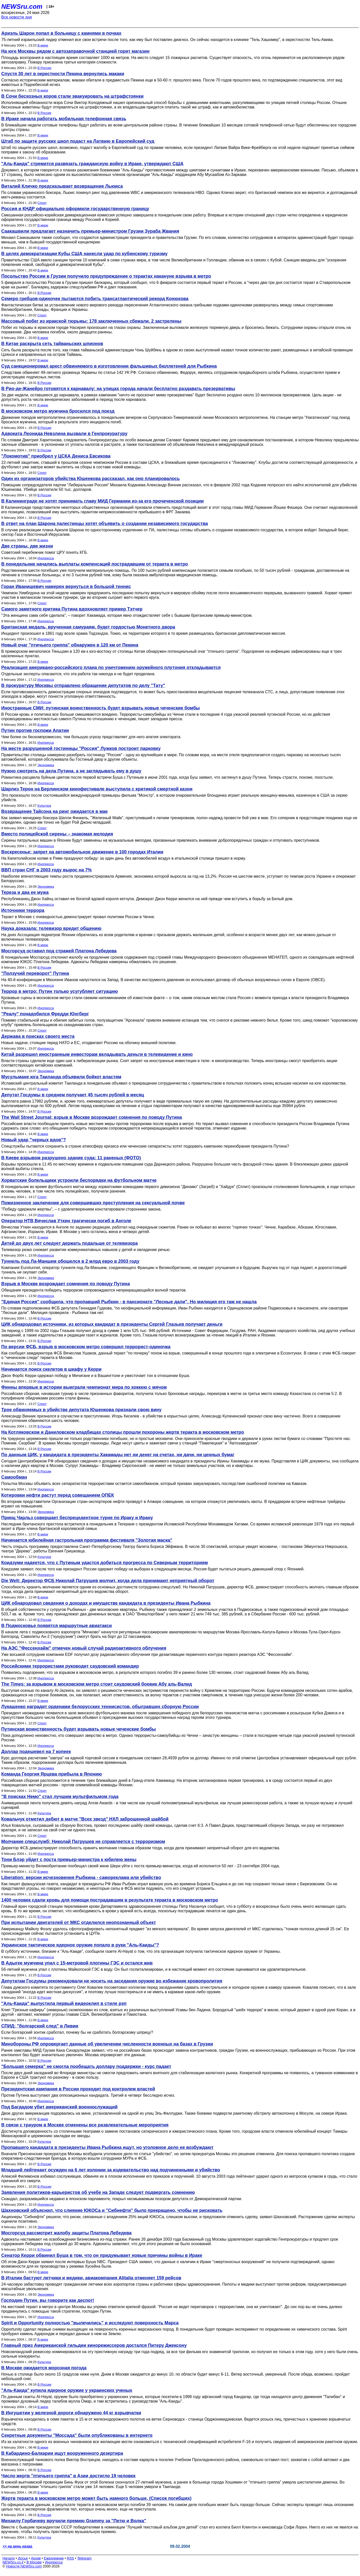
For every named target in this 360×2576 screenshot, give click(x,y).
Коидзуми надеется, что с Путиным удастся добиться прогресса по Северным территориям (104, 1562)
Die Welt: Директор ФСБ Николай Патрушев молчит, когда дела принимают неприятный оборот (107, 1580)
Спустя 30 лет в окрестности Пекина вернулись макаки (62, 73)
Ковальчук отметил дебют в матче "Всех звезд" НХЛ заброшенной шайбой (84, 1819)
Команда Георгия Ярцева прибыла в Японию (51, 1774)
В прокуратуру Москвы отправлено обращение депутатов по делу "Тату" (83, 685)
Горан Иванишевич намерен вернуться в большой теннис (66, 586)
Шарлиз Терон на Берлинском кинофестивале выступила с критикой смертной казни (96, 788)
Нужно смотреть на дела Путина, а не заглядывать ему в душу (71, 770)
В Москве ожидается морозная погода (43, 2367)
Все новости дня (16, 17)
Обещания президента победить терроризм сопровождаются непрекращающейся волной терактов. (94, 1290)
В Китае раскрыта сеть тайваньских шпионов (52, 343)
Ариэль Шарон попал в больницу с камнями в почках (61, 33)
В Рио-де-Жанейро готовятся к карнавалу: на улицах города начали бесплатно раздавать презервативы (118, 388)
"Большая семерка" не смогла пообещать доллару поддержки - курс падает (86, 2066)
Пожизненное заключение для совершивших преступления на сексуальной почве (93, 1202)
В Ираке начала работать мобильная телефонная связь (63, 118)
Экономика (46, 765)
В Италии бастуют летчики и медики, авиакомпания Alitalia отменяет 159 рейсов (91, 2277)
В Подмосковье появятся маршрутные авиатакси (56, 1625)
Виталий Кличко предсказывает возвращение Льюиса (62, 186)
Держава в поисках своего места (37, 1036)
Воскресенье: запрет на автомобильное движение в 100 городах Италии (82, 851)
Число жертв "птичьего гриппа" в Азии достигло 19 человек (68, 2475)
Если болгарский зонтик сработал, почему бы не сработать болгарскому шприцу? (77, 2032)
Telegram (84, 2558)
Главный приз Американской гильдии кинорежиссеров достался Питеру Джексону (94, 2345)
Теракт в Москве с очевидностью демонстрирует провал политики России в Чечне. (78, 917)
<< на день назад (17, 2546)
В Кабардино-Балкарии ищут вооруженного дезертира (62, 2453)
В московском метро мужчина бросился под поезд (57, 411)
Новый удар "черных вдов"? (33, 1139)
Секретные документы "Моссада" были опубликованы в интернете (76, 2435)
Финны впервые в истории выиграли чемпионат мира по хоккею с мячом (84, 1387)
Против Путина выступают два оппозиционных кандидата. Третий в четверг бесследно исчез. (88, 2095)
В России (44, 68)
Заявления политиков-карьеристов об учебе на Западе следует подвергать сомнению (98, 2192)
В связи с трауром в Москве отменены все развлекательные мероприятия (84, 2124)
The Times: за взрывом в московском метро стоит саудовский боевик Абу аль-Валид (96, 1684)
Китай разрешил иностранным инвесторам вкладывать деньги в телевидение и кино (97, 1054)
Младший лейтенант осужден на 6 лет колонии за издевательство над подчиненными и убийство (110, 2169)
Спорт (42, 203)
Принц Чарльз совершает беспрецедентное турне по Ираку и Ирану (77, 1517)
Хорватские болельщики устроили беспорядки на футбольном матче (78, 1180)
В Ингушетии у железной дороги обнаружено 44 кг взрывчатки (71, 2412)
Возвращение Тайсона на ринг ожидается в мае (54, 811)
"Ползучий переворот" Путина (35, 973)
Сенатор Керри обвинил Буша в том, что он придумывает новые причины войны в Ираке (101, 2255)
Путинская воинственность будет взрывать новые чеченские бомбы (78, 1729)
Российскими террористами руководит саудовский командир (70, 1666)
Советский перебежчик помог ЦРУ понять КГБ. (44, 552)
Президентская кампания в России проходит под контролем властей (78, 2088)
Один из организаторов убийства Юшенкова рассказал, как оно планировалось (90, 478)
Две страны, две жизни (27, 546)
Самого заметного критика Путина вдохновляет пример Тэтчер (71, 609)
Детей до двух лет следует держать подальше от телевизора (69, 1243)
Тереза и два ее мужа (25, 892)
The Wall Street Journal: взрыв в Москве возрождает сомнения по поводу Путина (91, 1117)
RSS (70, 2558)
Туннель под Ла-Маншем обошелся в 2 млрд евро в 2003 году (70, 1261)
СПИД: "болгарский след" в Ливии (39, 2025)
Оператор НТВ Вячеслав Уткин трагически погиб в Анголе (66, 1220)
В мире (43, 45)
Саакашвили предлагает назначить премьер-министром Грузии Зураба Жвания (90, 231)
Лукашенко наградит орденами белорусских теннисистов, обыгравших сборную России (100, 1706)
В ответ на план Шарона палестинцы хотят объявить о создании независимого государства (104, 523)
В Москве (34, 2562)
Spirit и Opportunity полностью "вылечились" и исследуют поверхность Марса (89, 2322)
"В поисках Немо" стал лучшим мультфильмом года (59, 1796)
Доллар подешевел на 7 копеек (36, 1751)
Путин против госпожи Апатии (35, 730)
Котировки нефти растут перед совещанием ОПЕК (57, 1495)
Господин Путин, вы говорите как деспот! (47, 2300)
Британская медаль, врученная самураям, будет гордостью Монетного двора (88, 627)
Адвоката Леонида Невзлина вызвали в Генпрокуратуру (64, 433)
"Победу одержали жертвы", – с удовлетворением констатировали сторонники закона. (81, 1209)
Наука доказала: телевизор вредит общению (51, 928)
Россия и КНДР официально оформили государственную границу (75, 208)
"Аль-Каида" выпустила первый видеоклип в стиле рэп (63, 2003)
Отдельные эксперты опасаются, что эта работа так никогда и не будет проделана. (78, 674)
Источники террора (22, 910)
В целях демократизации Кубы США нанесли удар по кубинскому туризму (84, 253)
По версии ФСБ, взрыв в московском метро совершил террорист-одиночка (85, 1346)
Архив (36, 2558)
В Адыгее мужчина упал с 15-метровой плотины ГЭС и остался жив (77, 1962)
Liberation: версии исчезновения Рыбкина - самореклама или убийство (81, 1877)
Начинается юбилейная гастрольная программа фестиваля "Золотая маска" (86, 1540)
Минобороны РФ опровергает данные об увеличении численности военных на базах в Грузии (107, 2043)
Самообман (14, 1477)
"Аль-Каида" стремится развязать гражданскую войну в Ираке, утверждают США (92, 163)
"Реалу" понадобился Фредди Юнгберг (45, 1013)
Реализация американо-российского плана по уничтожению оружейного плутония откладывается (111, 667)
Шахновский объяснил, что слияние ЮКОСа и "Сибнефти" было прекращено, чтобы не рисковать (111, 2210)
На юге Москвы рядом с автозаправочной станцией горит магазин (75, 51)
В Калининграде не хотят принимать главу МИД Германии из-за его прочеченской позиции (102, 501)
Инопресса (46, 558)
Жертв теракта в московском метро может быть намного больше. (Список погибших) (96, 2498)
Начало (8, 2558)
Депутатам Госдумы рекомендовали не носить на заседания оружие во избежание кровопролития (111, 1980)
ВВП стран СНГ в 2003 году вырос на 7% (46, 869)
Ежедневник (54, 2558)
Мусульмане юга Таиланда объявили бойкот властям (61, 1076)
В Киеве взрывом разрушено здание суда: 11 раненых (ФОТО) (71, 1157)
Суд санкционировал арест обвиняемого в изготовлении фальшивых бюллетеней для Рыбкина (109, 366)
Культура (44, 805)
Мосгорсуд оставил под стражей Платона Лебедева (58, 950)
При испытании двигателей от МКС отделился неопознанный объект (78, 1922)
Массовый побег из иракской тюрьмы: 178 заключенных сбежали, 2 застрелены (91, 321)
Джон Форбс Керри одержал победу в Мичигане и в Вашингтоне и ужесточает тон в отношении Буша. (95, 1375)
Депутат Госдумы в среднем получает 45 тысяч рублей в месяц (72, 1094)
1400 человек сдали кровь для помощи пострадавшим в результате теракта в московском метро (109, 1900)
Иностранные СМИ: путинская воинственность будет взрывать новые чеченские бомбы (100, 707)
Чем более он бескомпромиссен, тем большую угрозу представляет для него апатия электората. (91, 737)
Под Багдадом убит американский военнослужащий (59, 2106)
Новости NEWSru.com (24, 2566)
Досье (23, 2558)
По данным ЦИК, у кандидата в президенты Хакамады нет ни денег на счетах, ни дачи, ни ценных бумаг (117, 1454)
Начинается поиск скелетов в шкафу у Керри (51, 1369)
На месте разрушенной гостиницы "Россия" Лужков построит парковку (80, 748)
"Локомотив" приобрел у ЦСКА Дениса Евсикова (55, 456)
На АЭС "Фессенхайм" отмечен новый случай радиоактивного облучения (83, 1648)
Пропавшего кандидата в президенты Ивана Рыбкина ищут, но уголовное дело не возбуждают (107, 2147)
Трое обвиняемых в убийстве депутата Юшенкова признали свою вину (81, 1409)
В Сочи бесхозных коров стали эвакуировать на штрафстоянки (72, 96)
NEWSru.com (21, 6)
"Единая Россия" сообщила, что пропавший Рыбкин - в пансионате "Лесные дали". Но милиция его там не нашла (129, 1301)
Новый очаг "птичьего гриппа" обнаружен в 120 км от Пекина (69, 645)
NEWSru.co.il (12, 2562)
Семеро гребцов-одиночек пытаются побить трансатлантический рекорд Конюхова (94, 298)
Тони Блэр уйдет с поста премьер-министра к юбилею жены (68, 1859)
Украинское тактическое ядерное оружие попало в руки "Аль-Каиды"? (80, 1944)
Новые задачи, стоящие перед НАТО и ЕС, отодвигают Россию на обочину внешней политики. (88, 1043)
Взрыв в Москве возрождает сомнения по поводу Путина (65, 1283)
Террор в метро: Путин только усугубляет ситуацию (59, 991)
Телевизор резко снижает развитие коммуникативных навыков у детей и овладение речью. (85, 1250)
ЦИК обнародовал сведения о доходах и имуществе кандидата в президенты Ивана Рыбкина (105, 1603)
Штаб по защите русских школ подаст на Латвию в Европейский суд (77, 141)
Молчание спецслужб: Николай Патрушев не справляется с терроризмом (83, 1841)
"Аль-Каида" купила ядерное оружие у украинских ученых (66, 2390)
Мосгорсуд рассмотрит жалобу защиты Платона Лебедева (66, 2232)
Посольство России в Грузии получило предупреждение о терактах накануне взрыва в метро (106, 276)
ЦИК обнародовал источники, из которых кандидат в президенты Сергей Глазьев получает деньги (111, 1324)
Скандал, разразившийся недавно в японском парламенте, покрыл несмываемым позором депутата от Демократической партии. (121, 2199)
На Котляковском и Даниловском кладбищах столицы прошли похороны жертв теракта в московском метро (122, 1432)
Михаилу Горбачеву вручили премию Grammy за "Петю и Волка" (73, 2520)
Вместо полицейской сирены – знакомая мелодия (57, 833)
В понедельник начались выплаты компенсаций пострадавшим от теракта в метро (94, 564)
